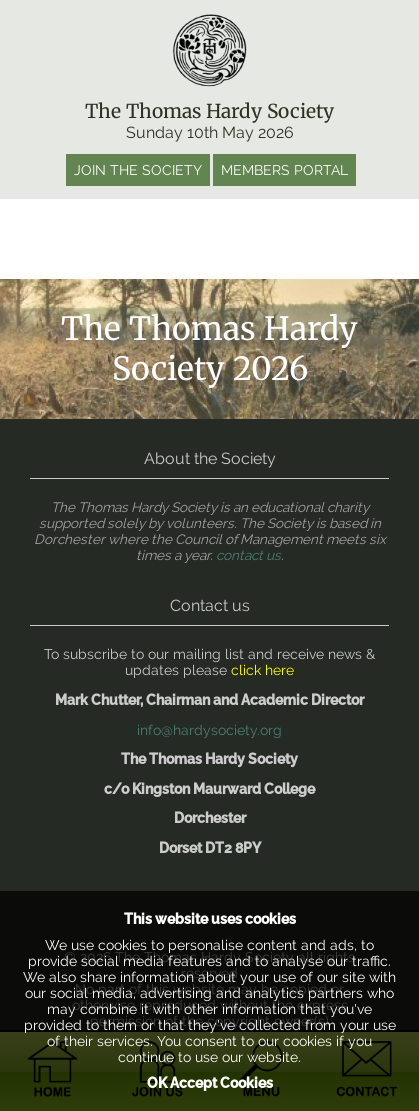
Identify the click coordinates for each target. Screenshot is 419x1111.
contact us (248, 555)
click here (262, 670)
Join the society (138, 170)
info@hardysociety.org (209, 730)
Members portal (284, 170)
